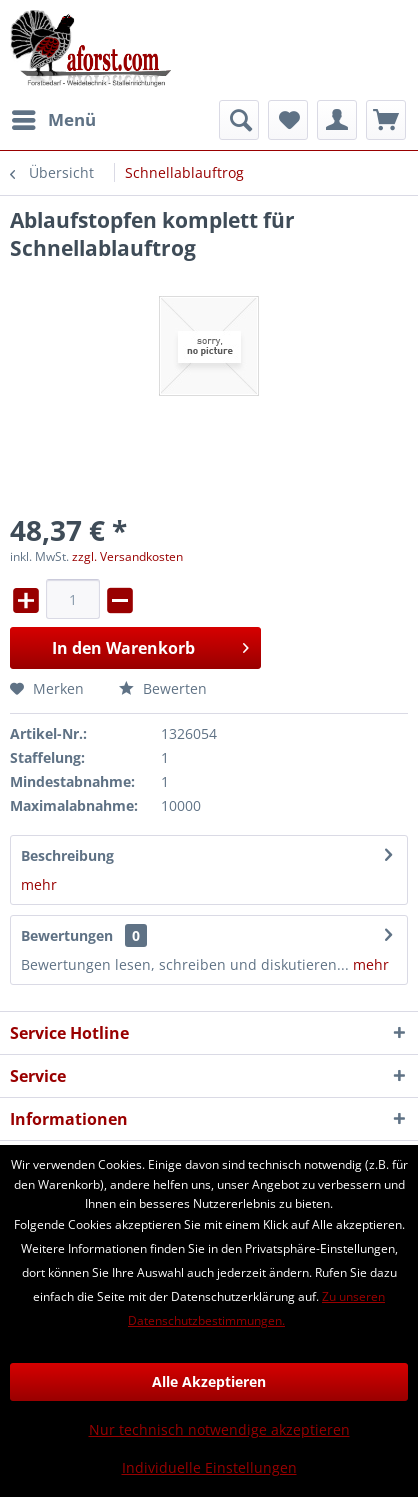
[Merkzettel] (288, 120)
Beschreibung (67, 855)
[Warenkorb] (386, 120)
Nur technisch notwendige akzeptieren (219, 1429)
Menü (54, 117)
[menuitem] (53, 120)
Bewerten (163, 688)
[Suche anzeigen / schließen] (239, 120)
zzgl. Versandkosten (127, 556)
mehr (39, 884)
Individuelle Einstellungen (209, 1467)
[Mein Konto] (337, 120)
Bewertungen (67, 935)
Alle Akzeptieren (209, 1381)
